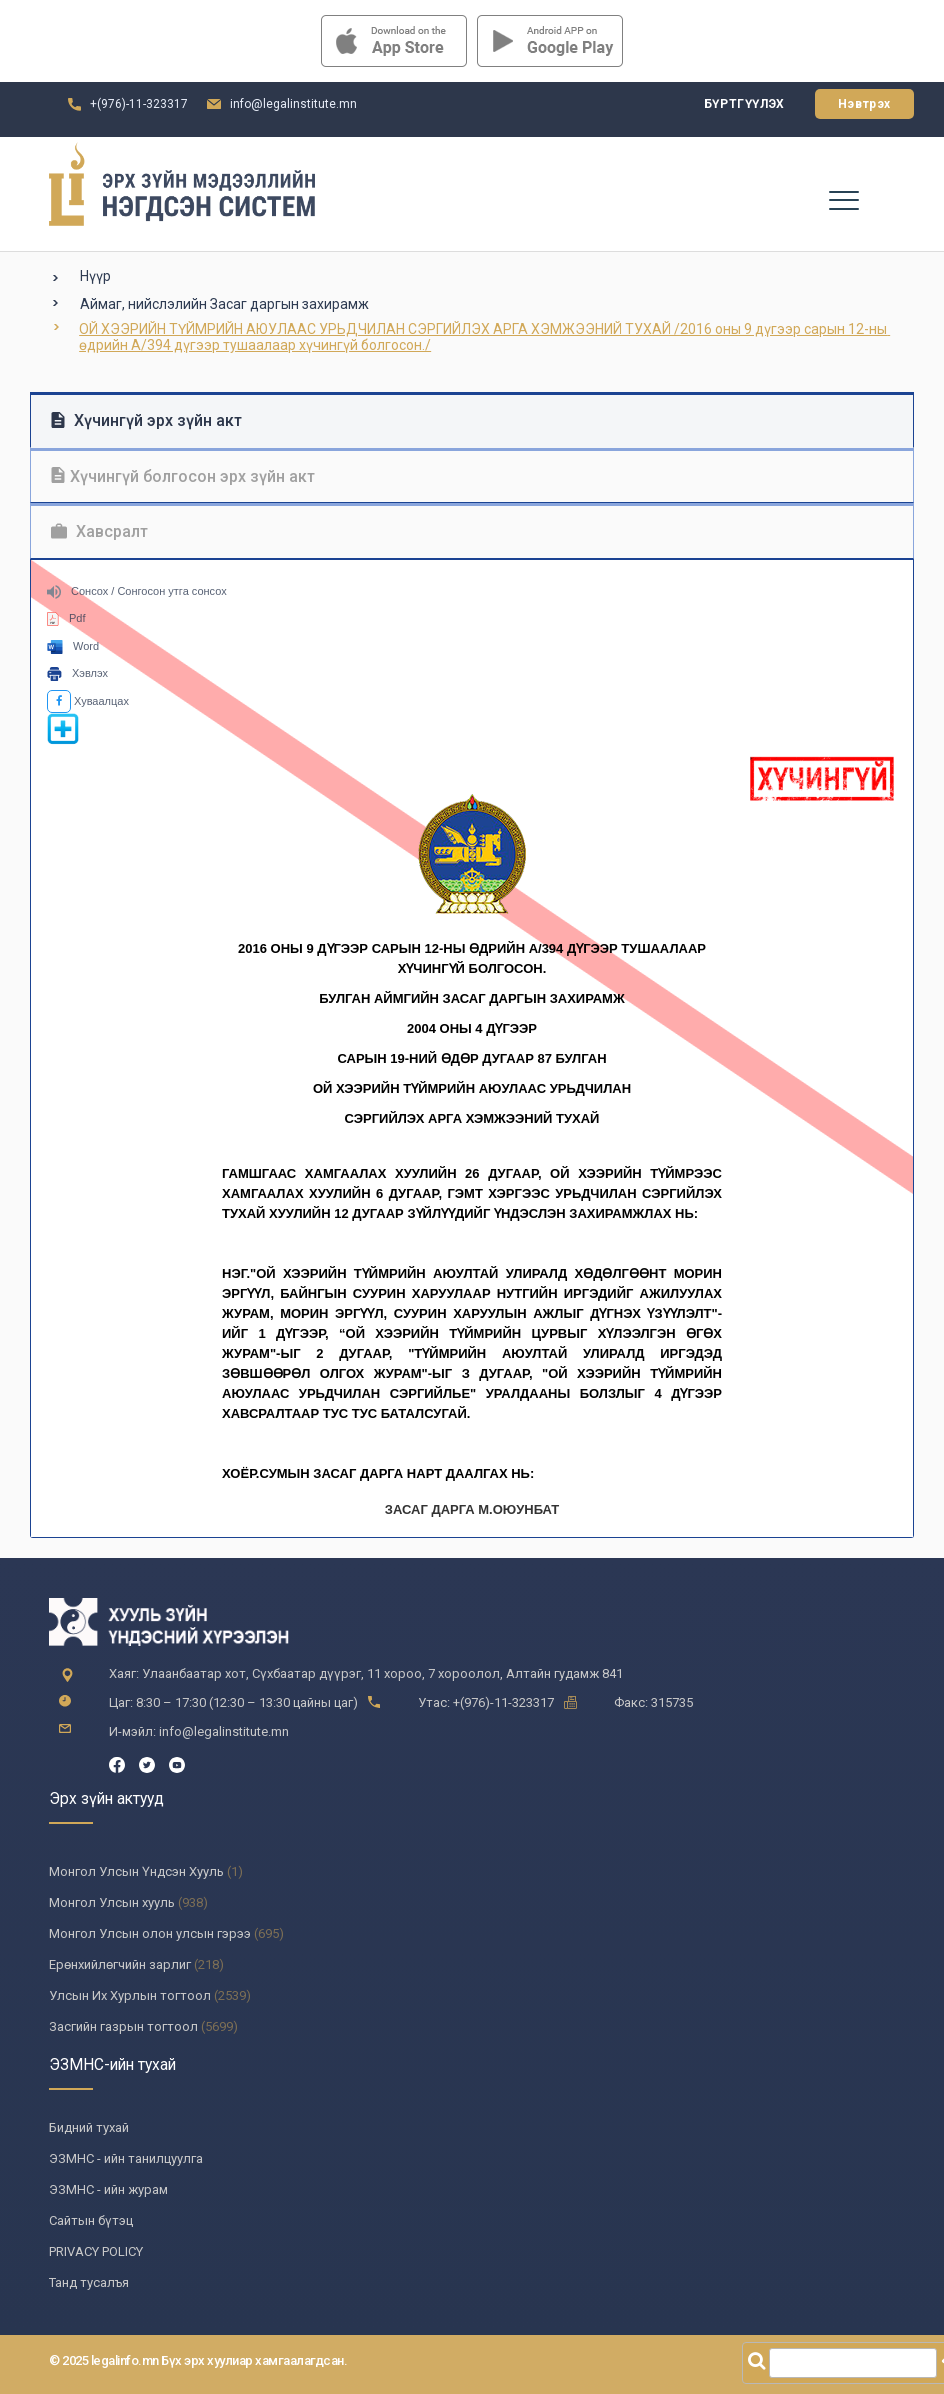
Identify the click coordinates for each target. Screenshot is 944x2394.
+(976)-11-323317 (139, 104)
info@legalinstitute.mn (293, 104)
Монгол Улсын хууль (112, 1902)
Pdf (66, 618)
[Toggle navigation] (843, 199)
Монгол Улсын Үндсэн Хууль (136, 1871)
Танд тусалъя (89, 2282)
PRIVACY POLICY (96, 2251)
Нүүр (95, 276)
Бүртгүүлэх (744, 104)
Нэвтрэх (864, 104)
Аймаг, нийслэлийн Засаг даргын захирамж (224, 304)
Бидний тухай (89, 2127)
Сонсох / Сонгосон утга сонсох (137, 591)
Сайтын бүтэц (91, 2220)
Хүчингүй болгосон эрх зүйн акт (183, 476)
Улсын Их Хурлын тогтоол (130, 1995)
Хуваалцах (88, 701)
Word (73, 646)
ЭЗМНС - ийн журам (108, 2189)
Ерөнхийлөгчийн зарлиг (120, 1964)
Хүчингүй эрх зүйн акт (146, 420)
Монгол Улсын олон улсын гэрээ (150, 1933)
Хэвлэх (77, 673)
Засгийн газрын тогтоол (123, 2026)
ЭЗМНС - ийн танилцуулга (126, 2158)
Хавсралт (99, 531)
